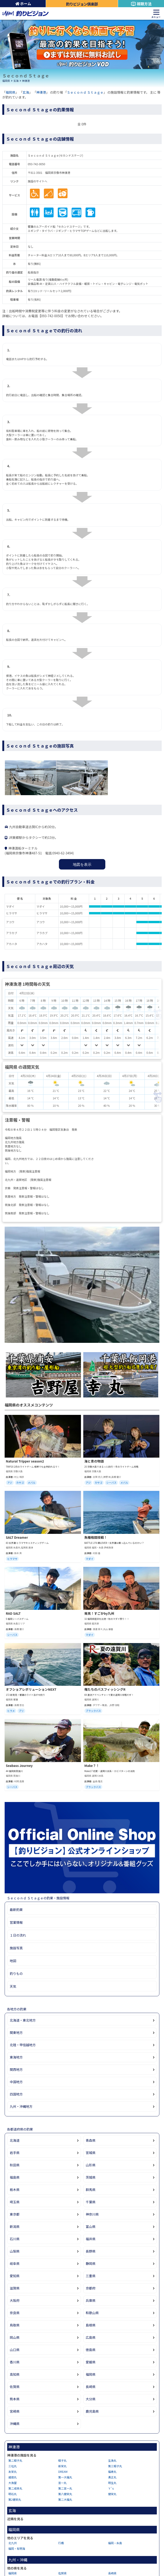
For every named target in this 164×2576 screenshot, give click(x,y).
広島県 (91, 2337)
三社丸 (12, 2466)
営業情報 (16, 1922)
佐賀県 (14, 2386)
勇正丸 (112, 2477)
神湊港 (26, 80)
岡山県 (14, 2337)
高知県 (14, 2374)
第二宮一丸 (65, 2488)
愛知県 (14, 2275)
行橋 (61, 2543)
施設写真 (16, 1948)
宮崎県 (14, 2411)
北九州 (12, 2543)
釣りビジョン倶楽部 (82, 4)
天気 (13, 1986)
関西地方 (16, 2069)
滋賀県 (14, 2288)
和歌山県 (92, 2312)
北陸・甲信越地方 (23, 2044)
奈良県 (14, 2312)
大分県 (91, 2399)
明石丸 (12, 2494)
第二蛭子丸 (15, 2460)
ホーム (23, 3)
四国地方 (16, 2094)
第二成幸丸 (15, 2488)
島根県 (91, 2325)
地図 (13, 1960)
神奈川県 (92, 2214)
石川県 (14, 2239)
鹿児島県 (92, 2411)
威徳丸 (12, 2477)
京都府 (91, 2288)
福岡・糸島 (115, 2543)
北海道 (14, 2140)
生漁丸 (112, 2460)
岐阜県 (14, 2263)
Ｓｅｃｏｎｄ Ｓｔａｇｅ (85, 92)
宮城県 (91, 2152)
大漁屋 (12, 2483)
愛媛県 (91, 2362)
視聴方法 (141, 4)
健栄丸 (112, 2494)
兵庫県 (91, 2300)
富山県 (91, 2226)
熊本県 (14, 2399)
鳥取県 (14, 2325)
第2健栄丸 (14, 2499)
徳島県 (91, 2349)
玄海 (16, 80)
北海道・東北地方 (23, 2020)
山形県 (91, 2165)
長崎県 (91, 2386)
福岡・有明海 (16, 2548)
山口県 (14, 2349)
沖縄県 (14, 2423)
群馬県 (91, 2189)
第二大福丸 (65, 2499)
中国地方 (16, 2081)
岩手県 (14, 2152)
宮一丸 (62, 2483)
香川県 (14, 2362)
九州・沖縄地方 (21, 2106)
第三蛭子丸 (115, 2466)
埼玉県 (14, 2202)
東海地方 (16, 2057)
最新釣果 (16, 1909)
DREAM (63, 2472)
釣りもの (16, 1973)
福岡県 (6, 80)
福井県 (91, 2239)
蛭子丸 (62, 2460)
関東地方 (16, 2032)
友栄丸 (12, 2472)
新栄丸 (62, 2466)
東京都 (14, 2214)
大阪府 (14, 2300)
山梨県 (14, 2251)
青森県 (91, 2140)
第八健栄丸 (65, 2494)
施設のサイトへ (37, 181)
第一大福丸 (65, 2477)
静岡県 (91, 2263)
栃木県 (14, 2189)
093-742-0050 (36, 164)
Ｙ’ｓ (111, 2488)
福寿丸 (112, 2472)
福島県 (14, 2177)
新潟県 (14, 2226)
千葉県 (91, 2202)
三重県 (91, 2275)
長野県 (91, 2251)
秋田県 (14, 2165)
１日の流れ (18, 1935)
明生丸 (112, 2483)
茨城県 (91, 2177)
